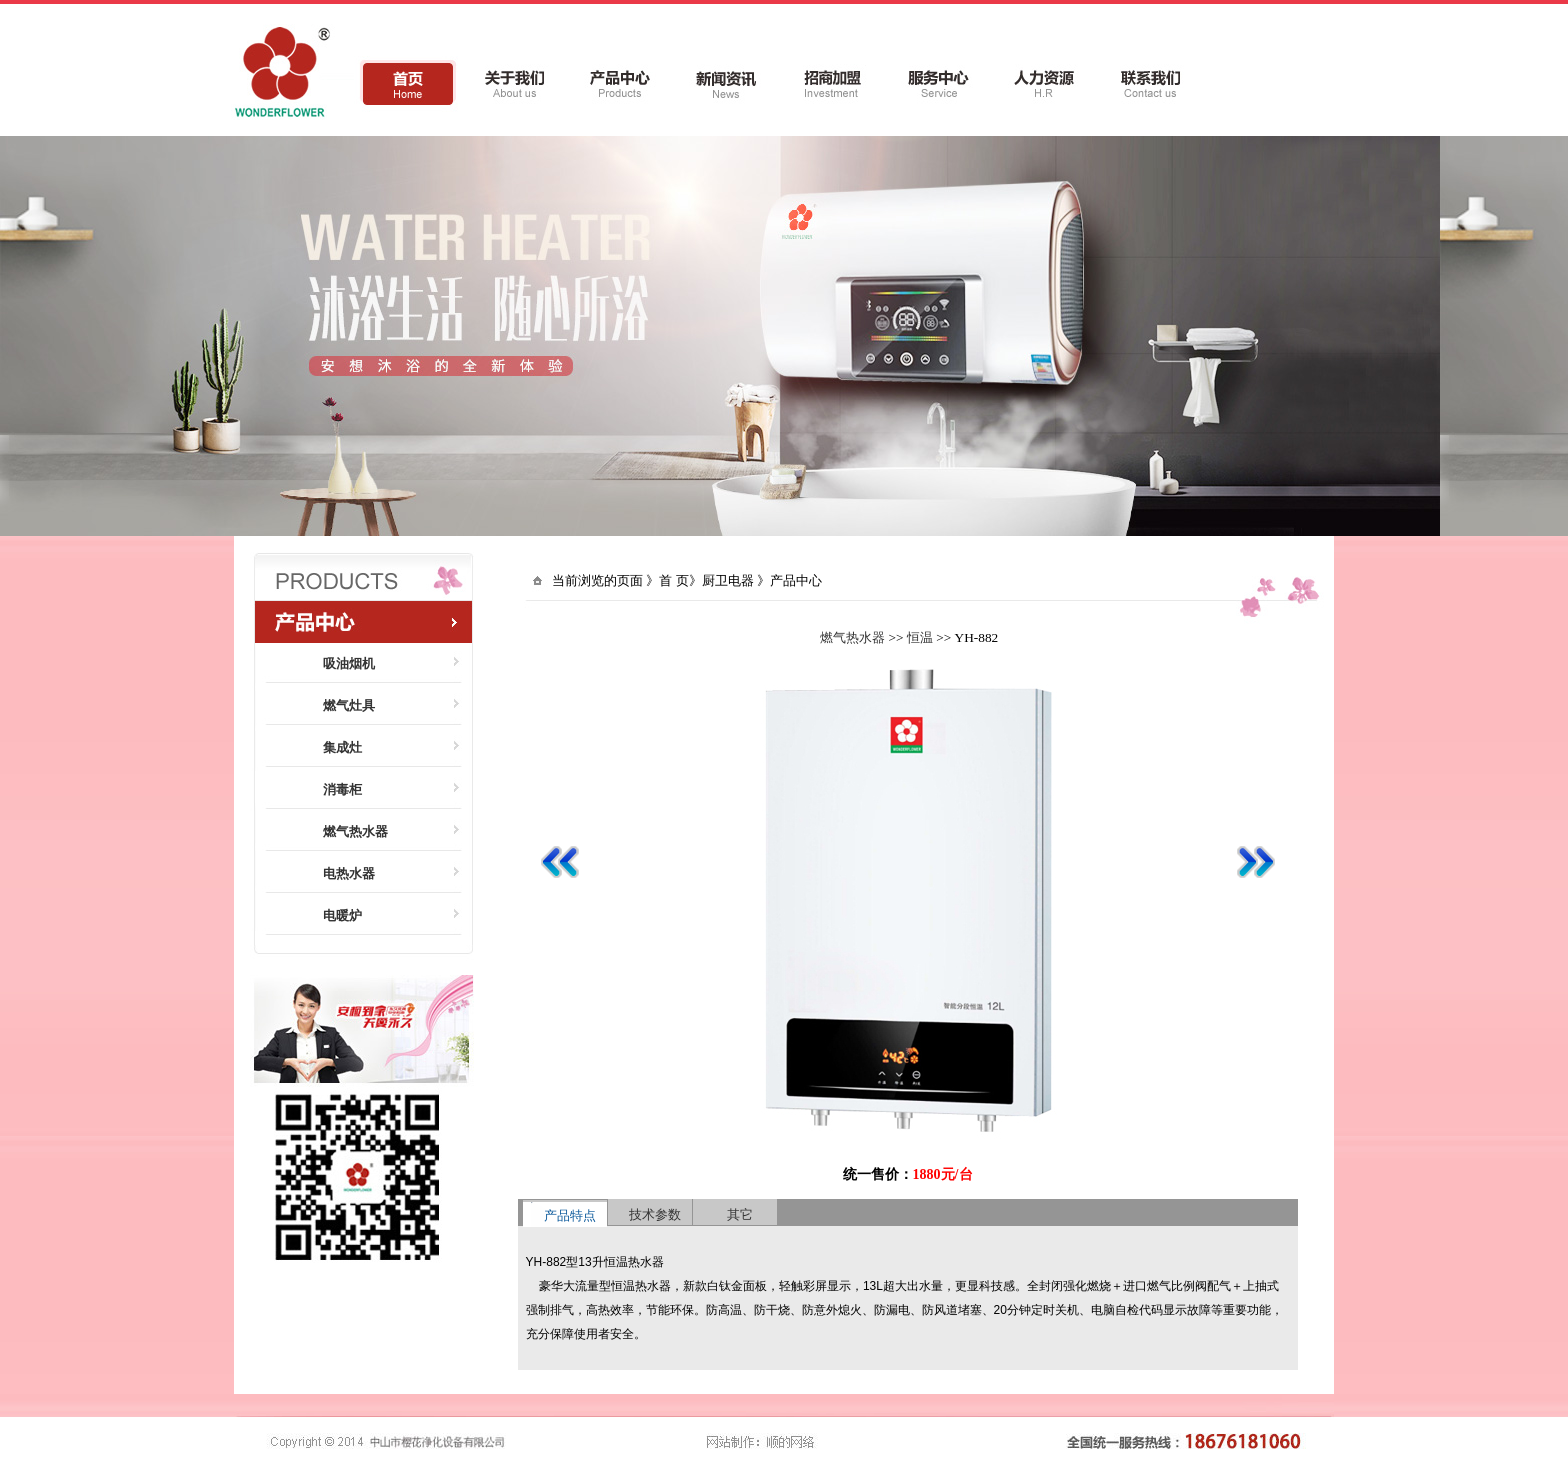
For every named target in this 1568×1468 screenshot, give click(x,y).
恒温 (920, 637)
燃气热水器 (852, 637)
